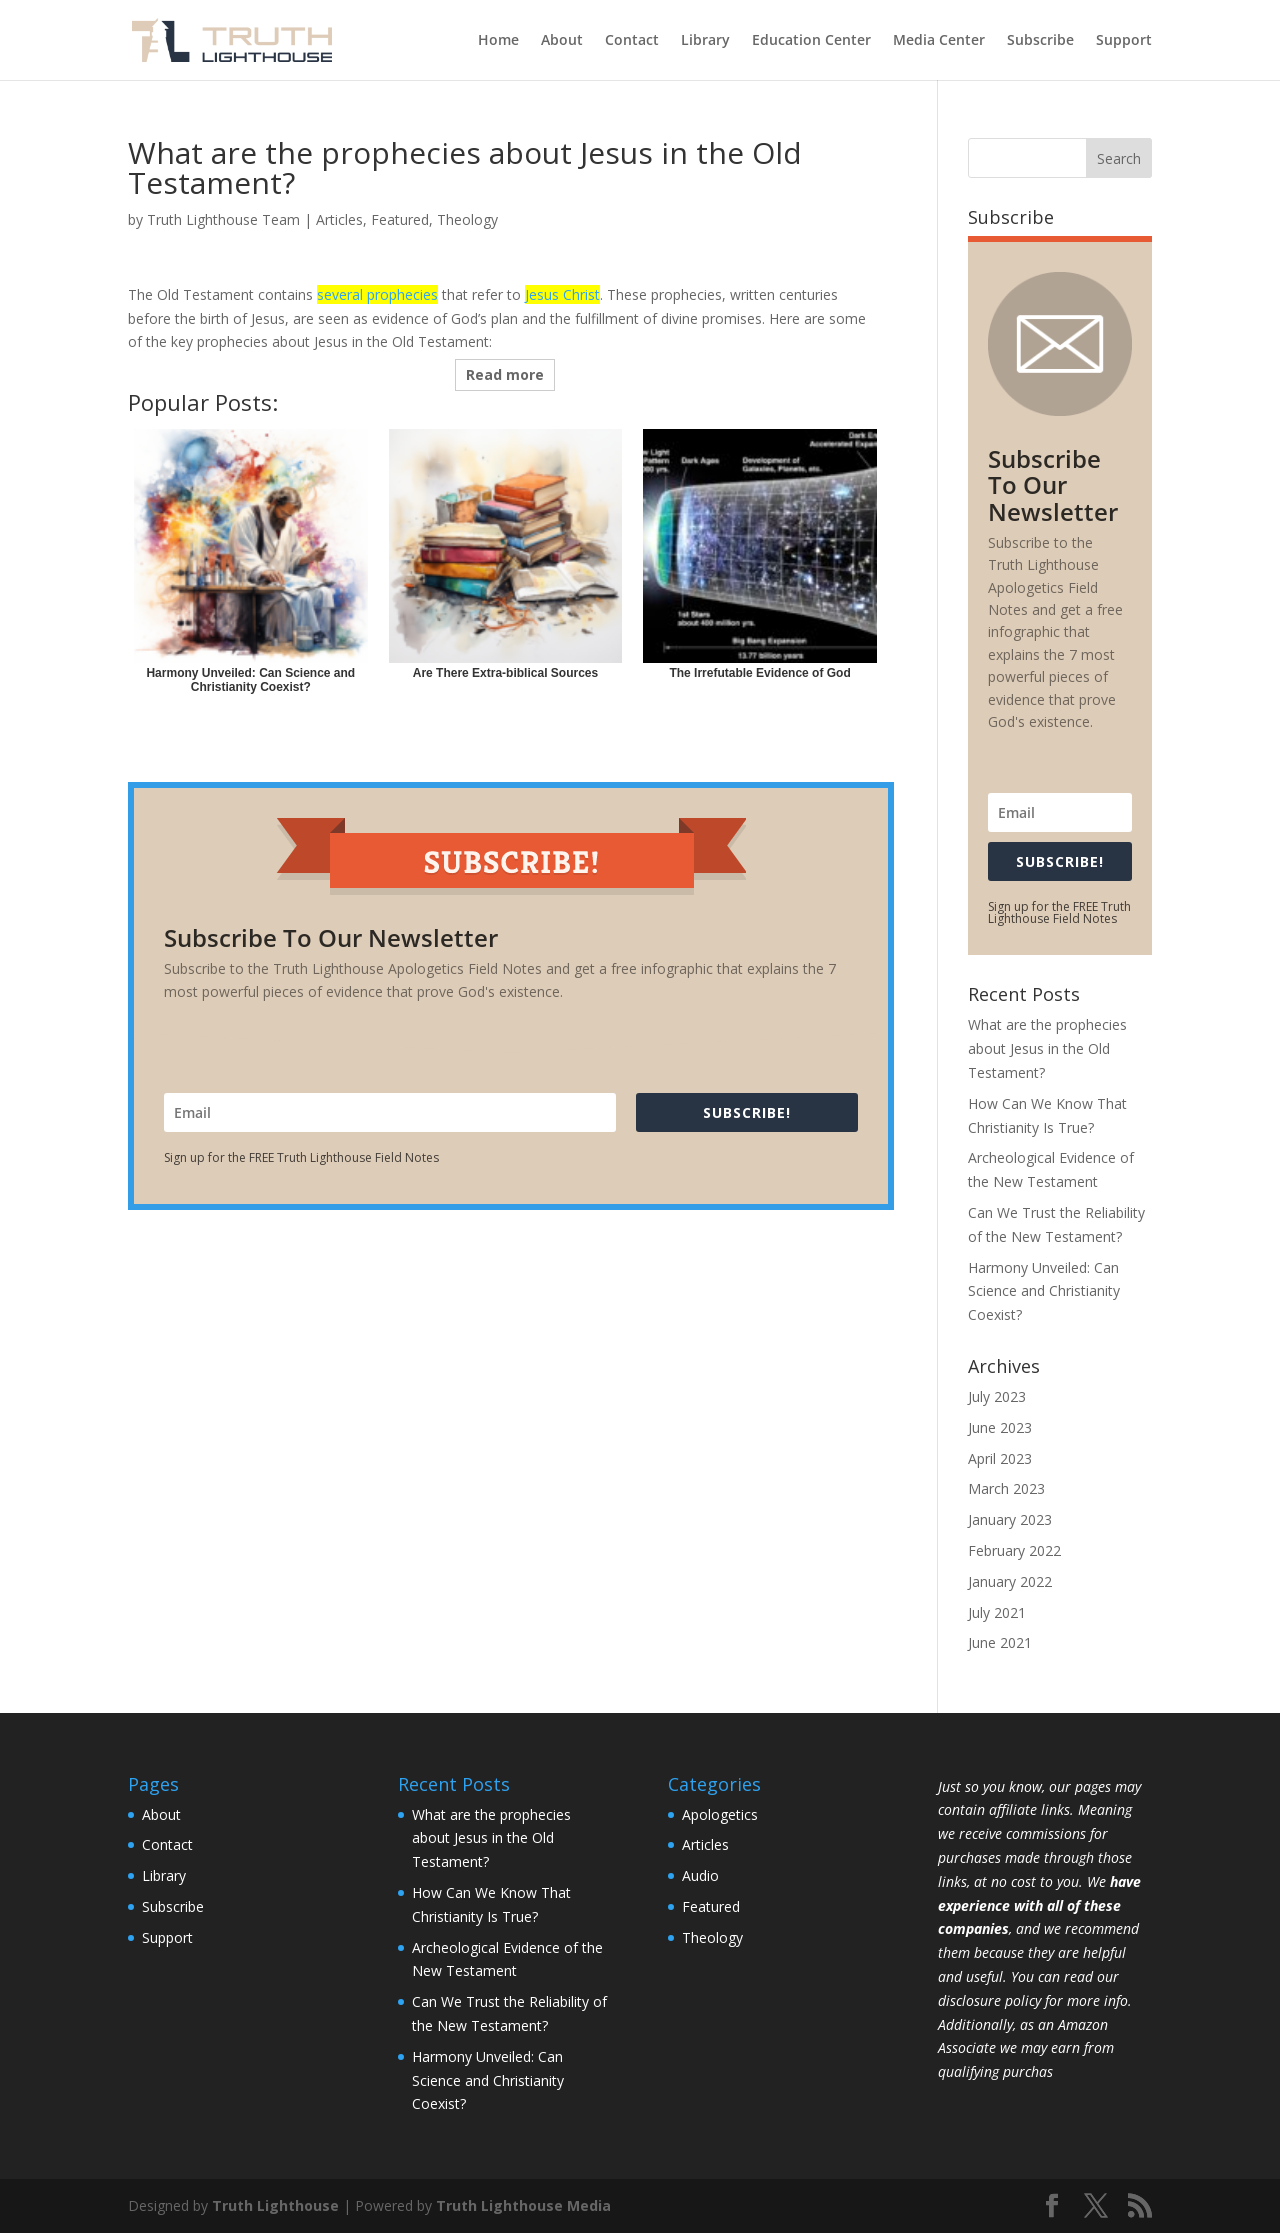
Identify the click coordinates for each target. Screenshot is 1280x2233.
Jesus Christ (562, 294)
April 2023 (1000, 1458)
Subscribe (1040, 41)
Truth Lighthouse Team (223, 219)
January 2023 (1010, 1519)
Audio (700, 1875)
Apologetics (720, 1814)
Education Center (811, 41)
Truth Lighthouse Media (523, 2205)
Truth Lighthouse (275, 2205)
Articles (339, 219)
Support (1124, 41)
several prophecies (377, 294)
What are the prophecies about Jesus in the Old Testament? (1047, 1048)
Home (498, 41)
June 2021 (1000, 1642)
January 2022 (1010, 1581)
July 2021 (997, 1612)
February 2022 (1014, 1550)
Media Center (939, 41)
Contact (632, 41)
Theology (467, 219)
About (562, 41)
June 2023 (1000, 1427)
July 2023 (997, 1396)
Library (705, 41)
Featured (400, 219)
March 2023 (1006, 1488)
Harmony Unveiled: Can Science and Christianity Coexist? (1044, 1291)
